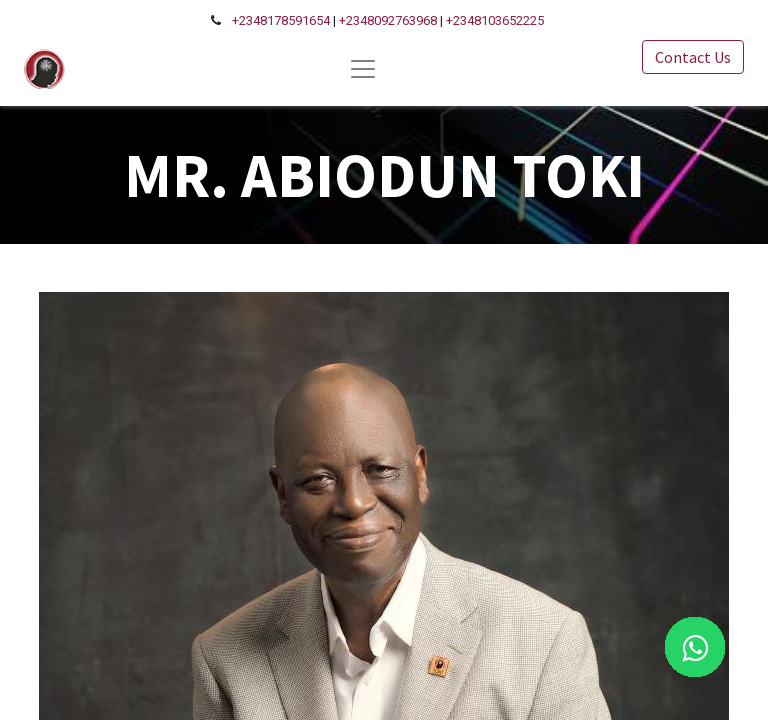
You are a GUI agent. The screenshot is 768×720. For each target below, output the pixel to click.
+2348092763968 (388, 20)
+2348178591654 (281, 20)
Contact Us (693, 57)
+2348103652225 (495, 20)
